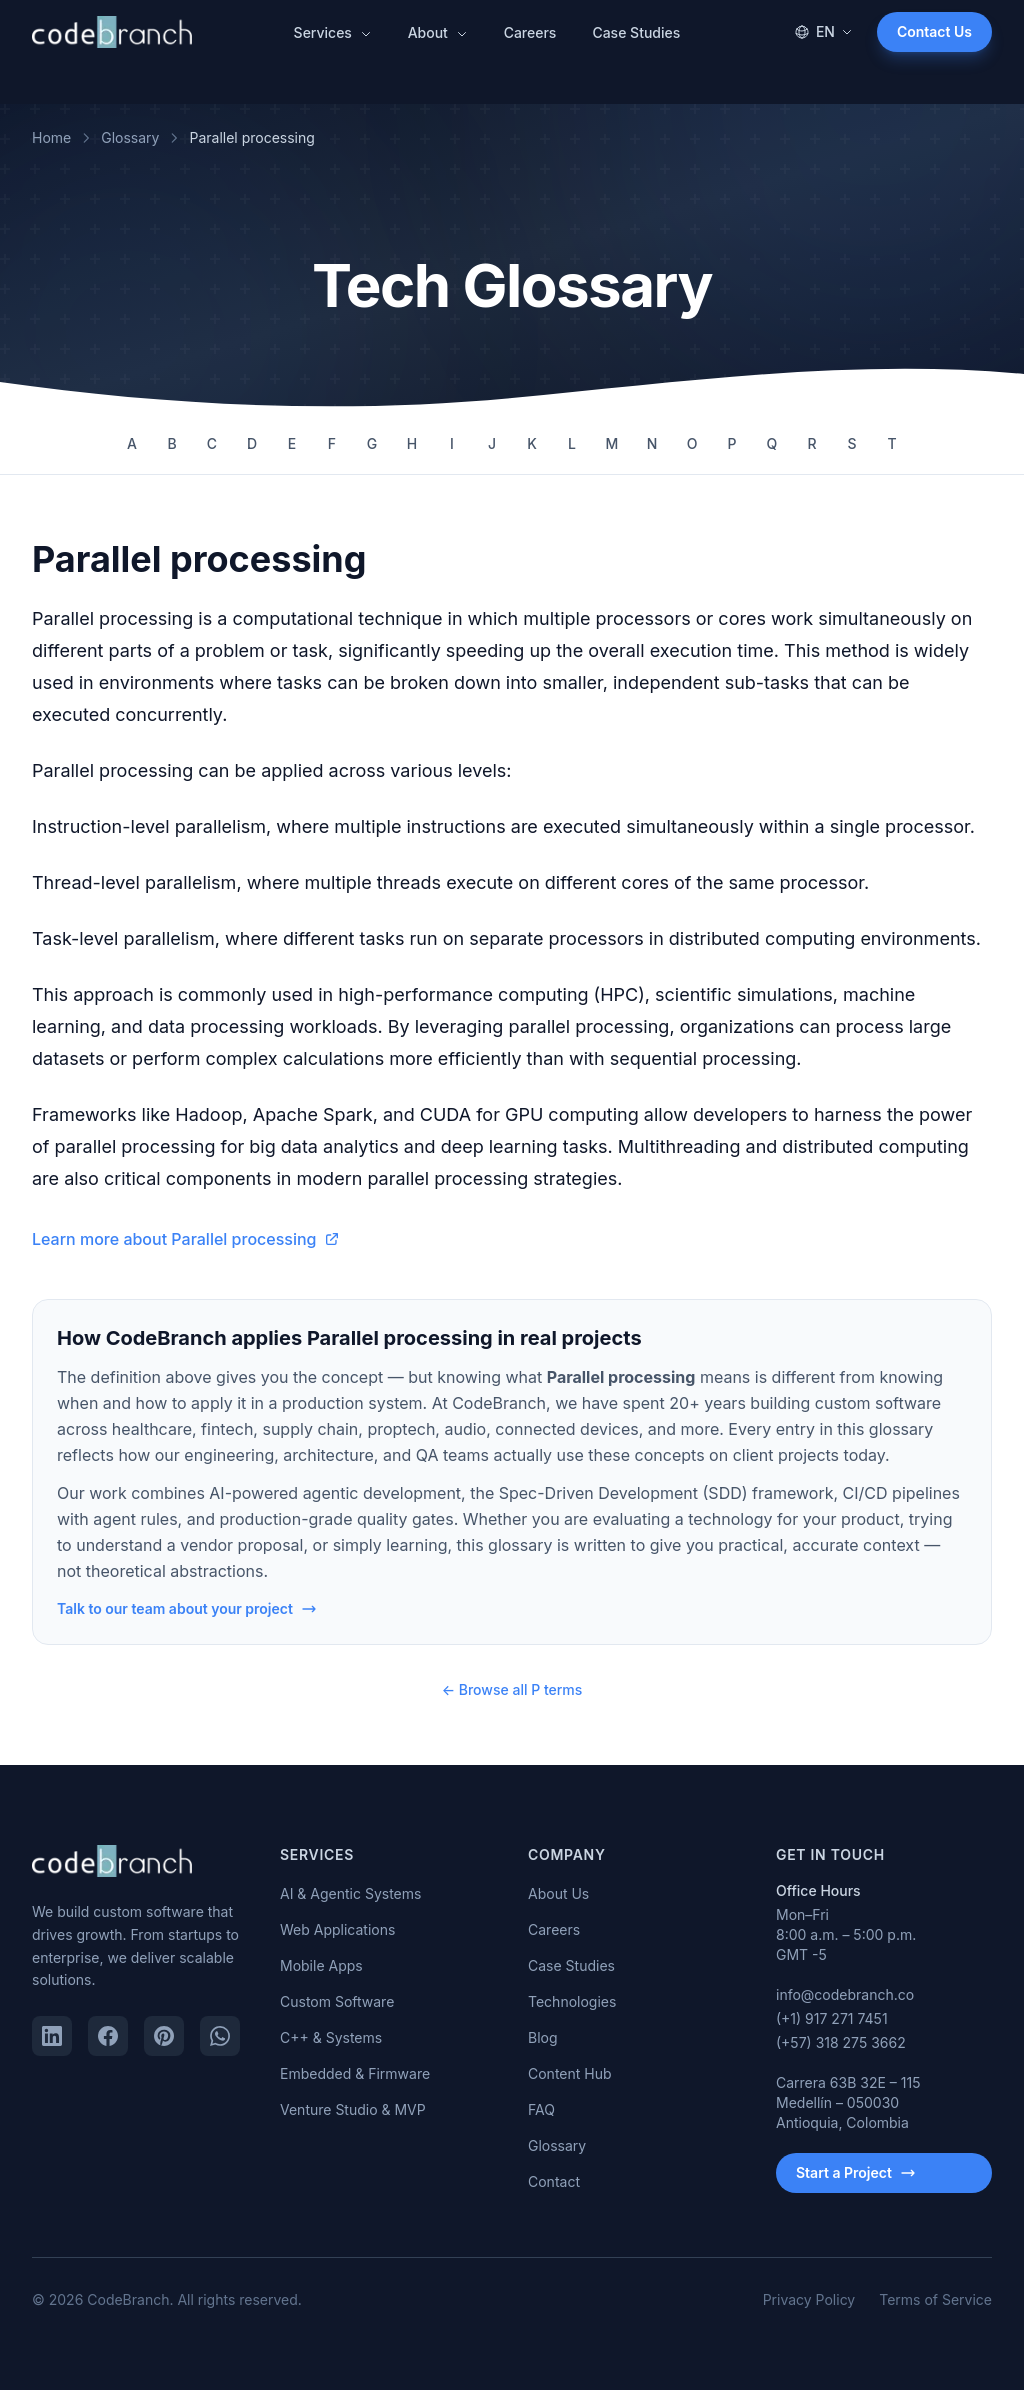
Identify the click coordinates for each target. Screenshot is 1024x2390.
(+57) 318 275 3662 (841, 2042)
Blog (543, 2037)
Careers (530, 32)
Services (333, 32)
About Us (558, 1893)
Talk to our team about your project (187, 1608)
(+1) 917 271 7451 (832, 2018)
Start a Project (856, 2172)
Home (51, 137)
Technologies (572, 2001)
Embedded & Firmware (355, 2073)
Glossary (130, 137)
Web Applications (337, 1929)
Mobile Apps (321, 1965)
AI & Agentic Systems (350, 1893)
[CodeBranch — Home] (112, 32)
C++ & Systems (331, 2037)
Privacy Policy (809, 2299)
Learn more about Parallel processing (186, 1239)
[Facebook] (108, 2036)
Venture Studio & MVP (353, 2109)
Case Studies (636, 32)
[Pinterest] (164, 2036)
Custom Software (337, 2001)
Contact (554, 2181)
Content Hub (570, 2073)
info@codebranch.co (845, 1994)
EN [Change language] (823, 31)
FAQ (541, 2109)
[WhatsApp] (220, 2036)
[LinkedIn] (52, 2036)
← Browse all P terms (512, 1689)
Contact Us (934, 31)
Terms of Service (935, 2299)
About (438, 32)
